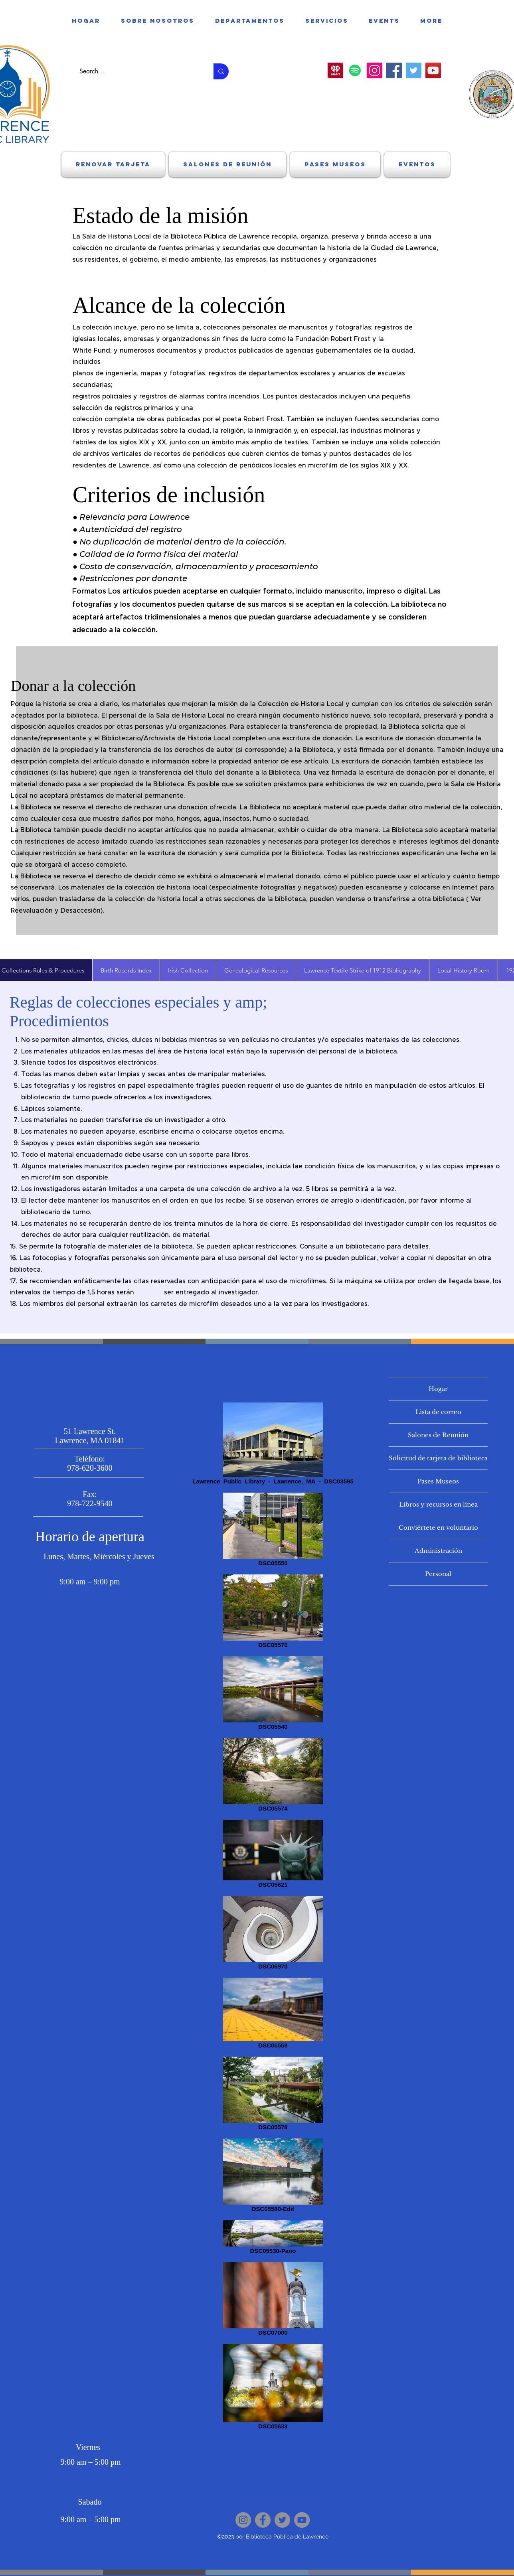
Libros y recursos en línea (438, 1504)
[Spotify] (355, 70)
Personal (438, 1574)
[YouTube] (433, 70)
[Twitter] (413, 70)
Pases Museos (438, 1481)
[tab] (126, 970)
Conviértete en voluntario (438, 1527)
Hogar (438, 1389)
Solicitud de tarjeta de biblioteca (438, 1458)
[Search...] (138, 71)
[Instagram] (374, 70)
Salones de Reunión (438, 1435)
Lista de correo (438, 1412)
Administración (438, 1550)
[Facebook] (394, 70)
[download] (335, 70)
